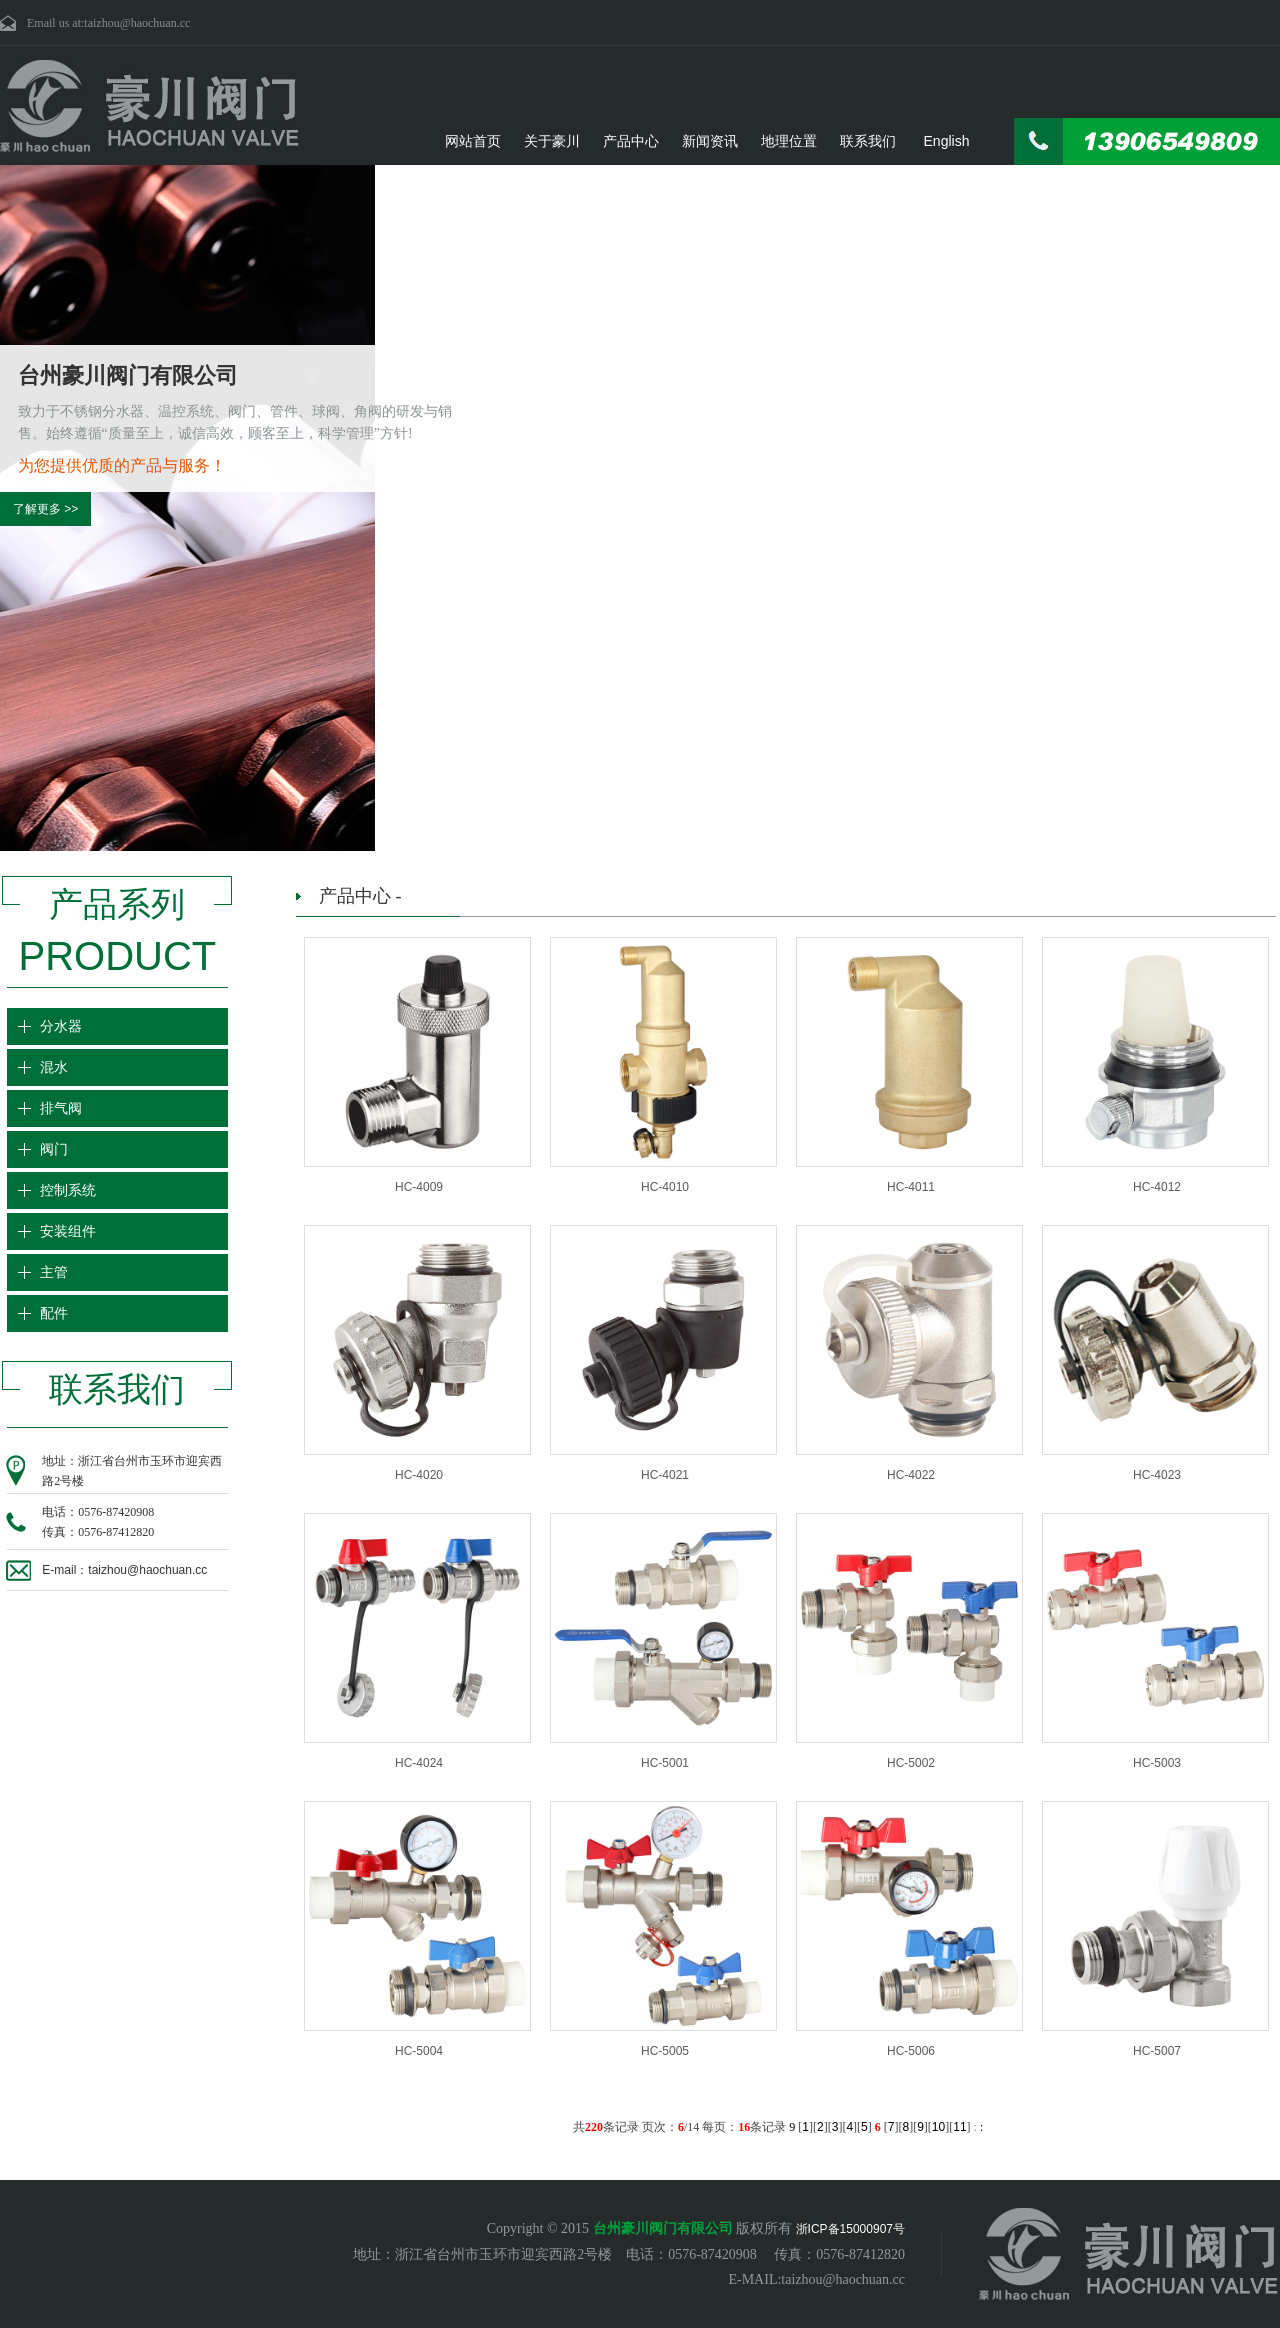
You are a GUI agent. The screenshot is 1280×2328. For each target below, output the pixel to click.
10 (938, 2127)
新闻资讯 (710, 141)
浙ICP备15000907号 (850, 2229)
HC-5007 (1157, 2051)
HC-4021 (665, 1475)
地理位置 (789, 141)
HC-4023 (1157, 1475)
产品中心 (631, 141)
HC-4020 (419, 1475)
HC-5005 (665, 2051)
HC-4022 (911, 1475)
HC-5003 (1157, 1763)
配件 (56, 1313)
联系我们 (868, 141)
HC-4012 (1157, 1187)
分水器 (63, 1026)
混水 (56, 1067)
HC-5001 (665, 1763)
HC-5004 (419, 2051)
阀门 (56, 1149)
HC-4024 (419, 1763)
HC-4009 (419, 1187)
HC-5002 (911, 1763)
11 (959, 2127)
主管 (56, 1272)
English (947, 141)
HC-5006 (911, 2051)
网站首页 (473, 141)
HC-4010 (665, 1187)
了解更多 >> (45, 509)
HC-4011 (911, 1187)
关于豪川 (552, 141)
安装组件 (70, 1231)
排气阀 (63, 1108)
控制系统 (70, 1190)
